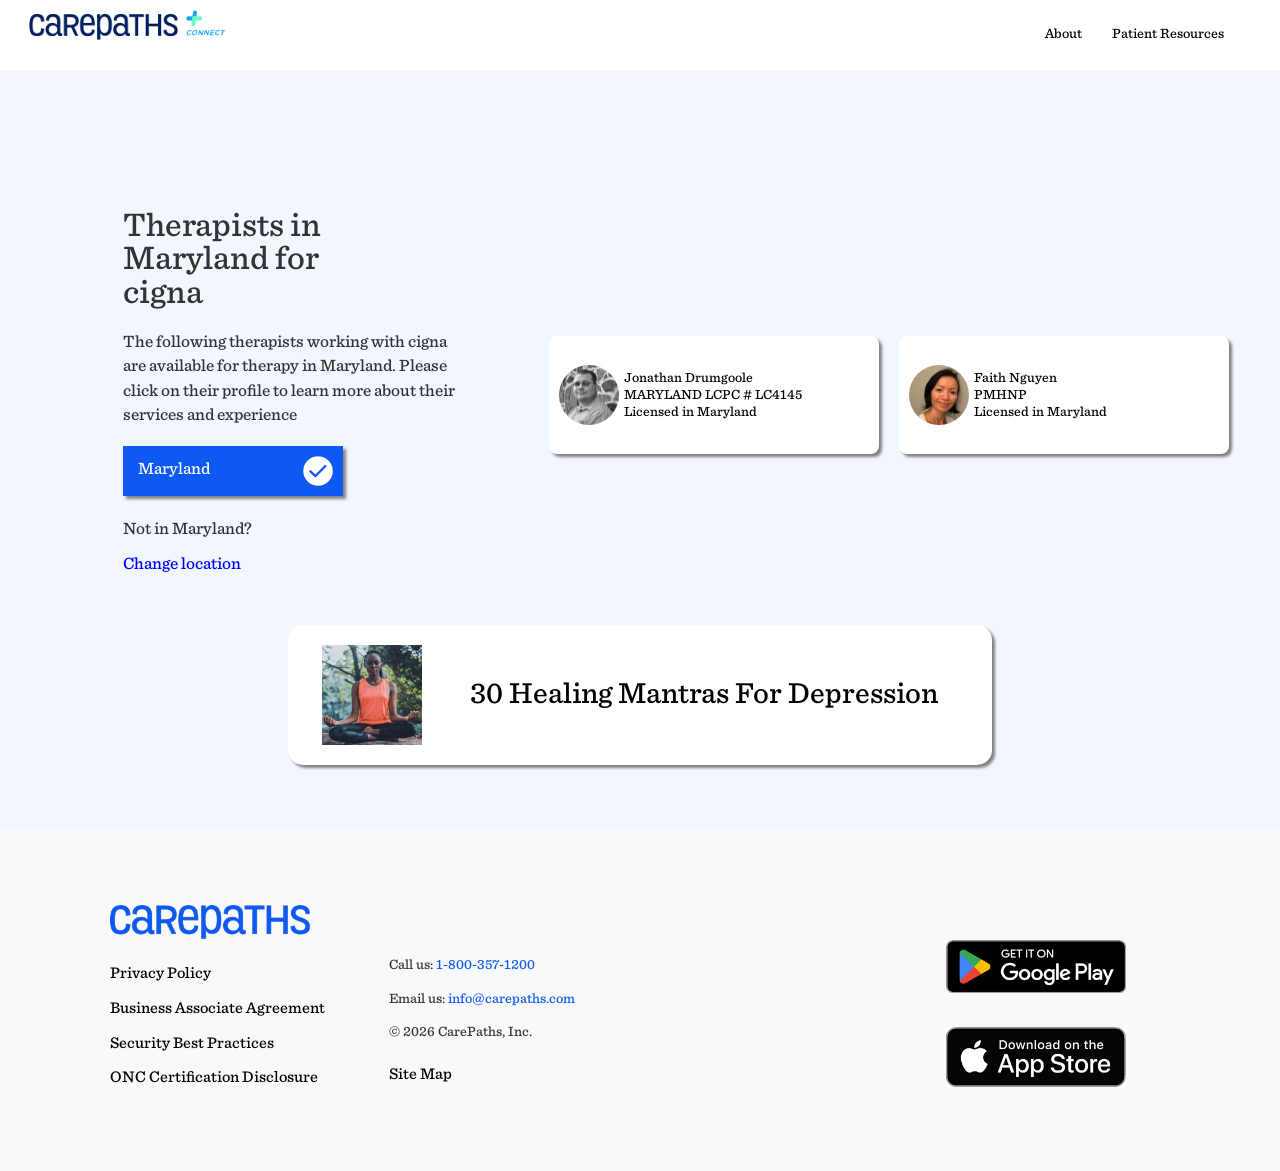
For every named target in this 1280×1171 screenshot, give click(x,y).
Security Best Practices (192, 1042)
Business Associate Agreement (217, 1007)
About (1063, 33)
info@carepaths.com (511, 998)
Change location (182, 563)
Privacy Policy (160, 972)
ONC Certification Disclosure (214, 1076)
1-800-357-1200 (485, 964)
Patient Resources (1168, 33)
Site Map (420, 1073)
